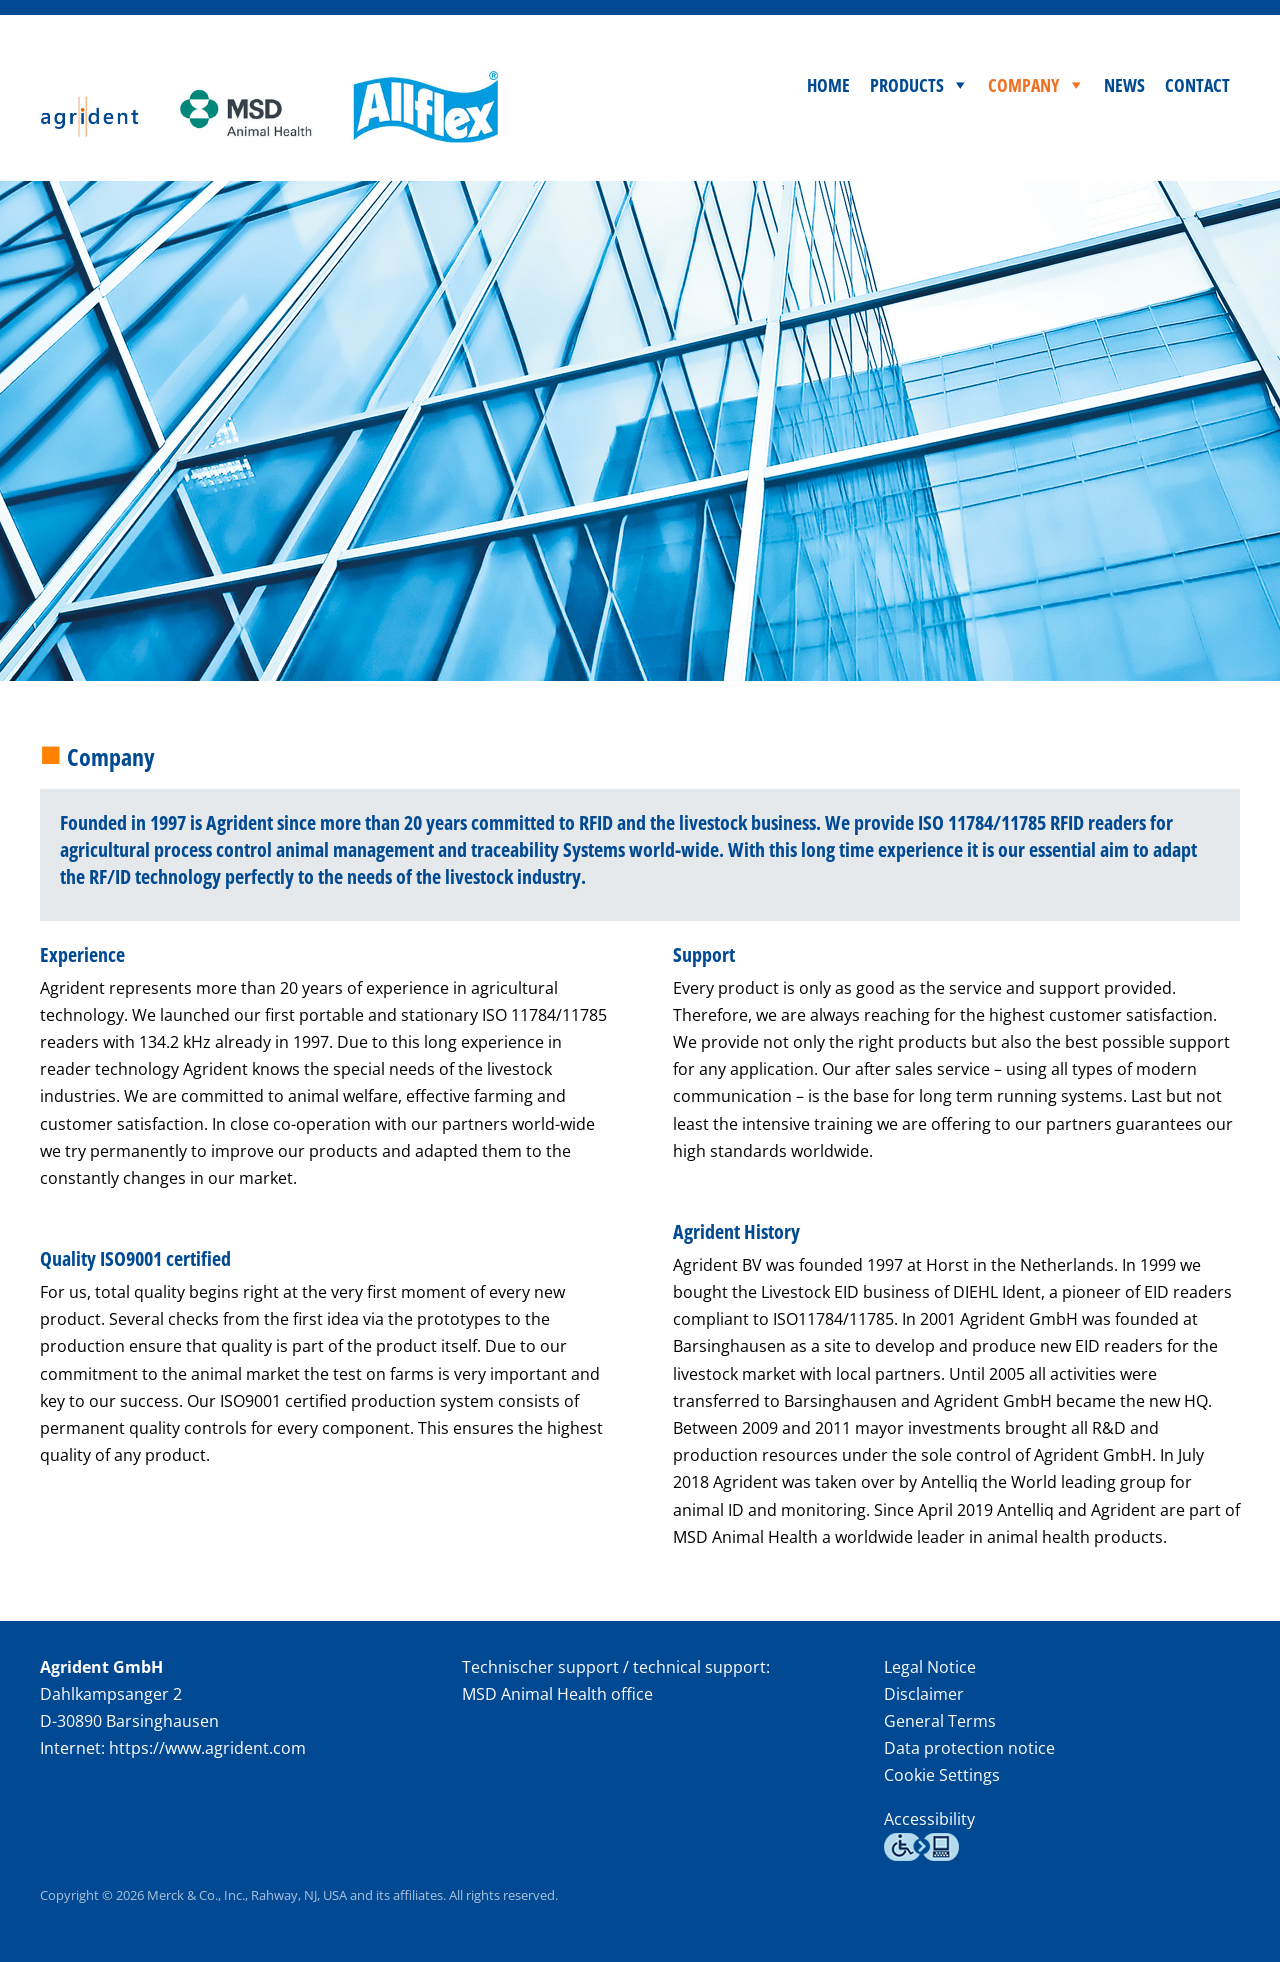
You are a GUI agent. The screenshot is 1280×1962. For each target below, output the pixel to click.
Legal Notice (930, 1667)
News (1124, 85)
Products (907, 85)
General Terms (940, 1721)
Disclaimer (924, 1694)
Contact (1197, 85)
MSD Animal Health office (557, 1694)
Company (1024, 85)
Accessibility (929, 1819)
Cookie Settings (942, 1775)
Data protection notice (969, 1748)
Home (828, 85)
